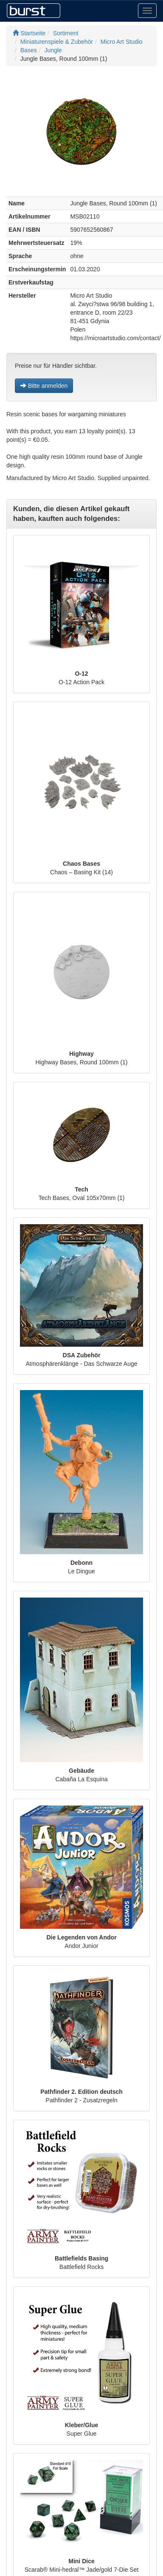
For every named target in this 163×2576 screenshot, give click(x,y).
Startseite (29, 33)
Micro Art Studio (122, 41)
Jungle (53, 50)
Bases (28, 50)
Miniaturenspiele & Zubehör (56, 41)
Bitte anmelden (43, 385)
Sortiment (66, 33)
